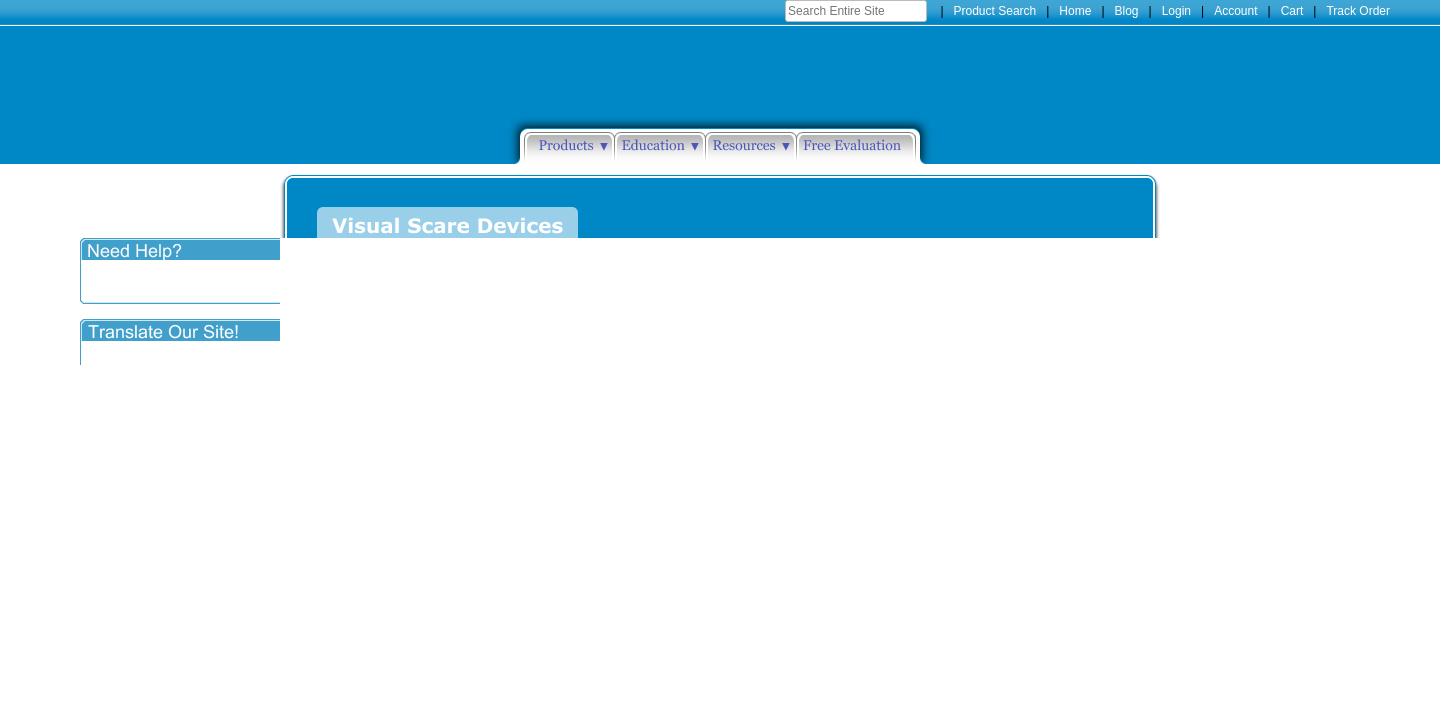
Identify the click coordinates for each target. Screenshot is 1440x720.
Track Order (1358, 11)
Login (1176, 11)
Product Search (995, 11)
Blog (1127, 11)
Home (1075, 11)
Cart (1292, 11)
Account (1235, 11)
